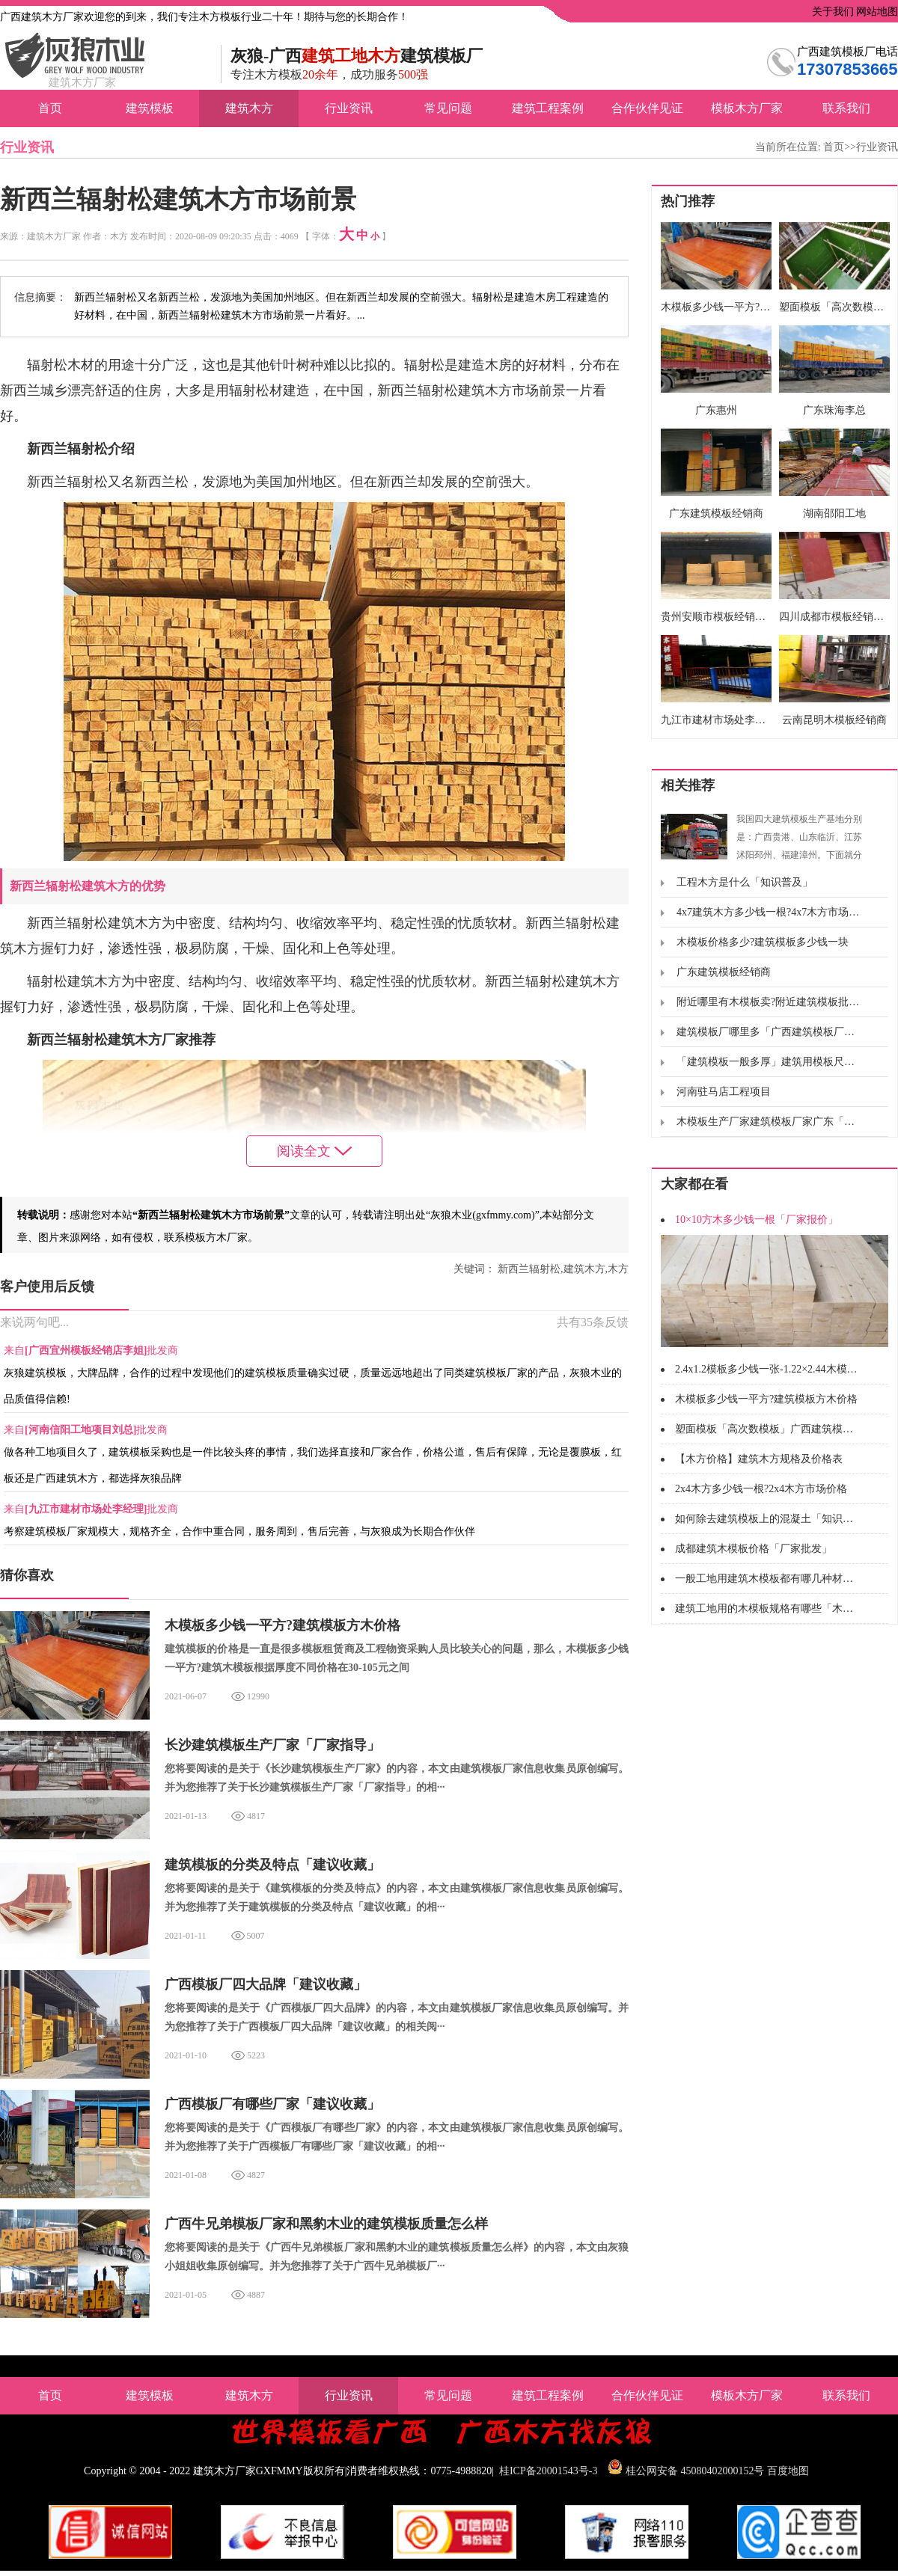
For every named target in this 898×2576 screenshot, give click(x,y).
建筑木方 (249, 108)
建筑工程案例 (548, 108)
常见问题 (448, 108)
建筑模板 (150, 108)
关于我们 (831, 11)
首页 (50, 108)
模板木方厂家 (747, 108)
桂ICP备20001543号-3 (548, 2471)
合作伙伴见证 (647, 108)
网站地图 (876, 11)
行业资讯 (349, 108)
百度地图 (788, 2471)
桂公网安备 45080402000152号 (695, 2471)
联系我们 (846, 108)
